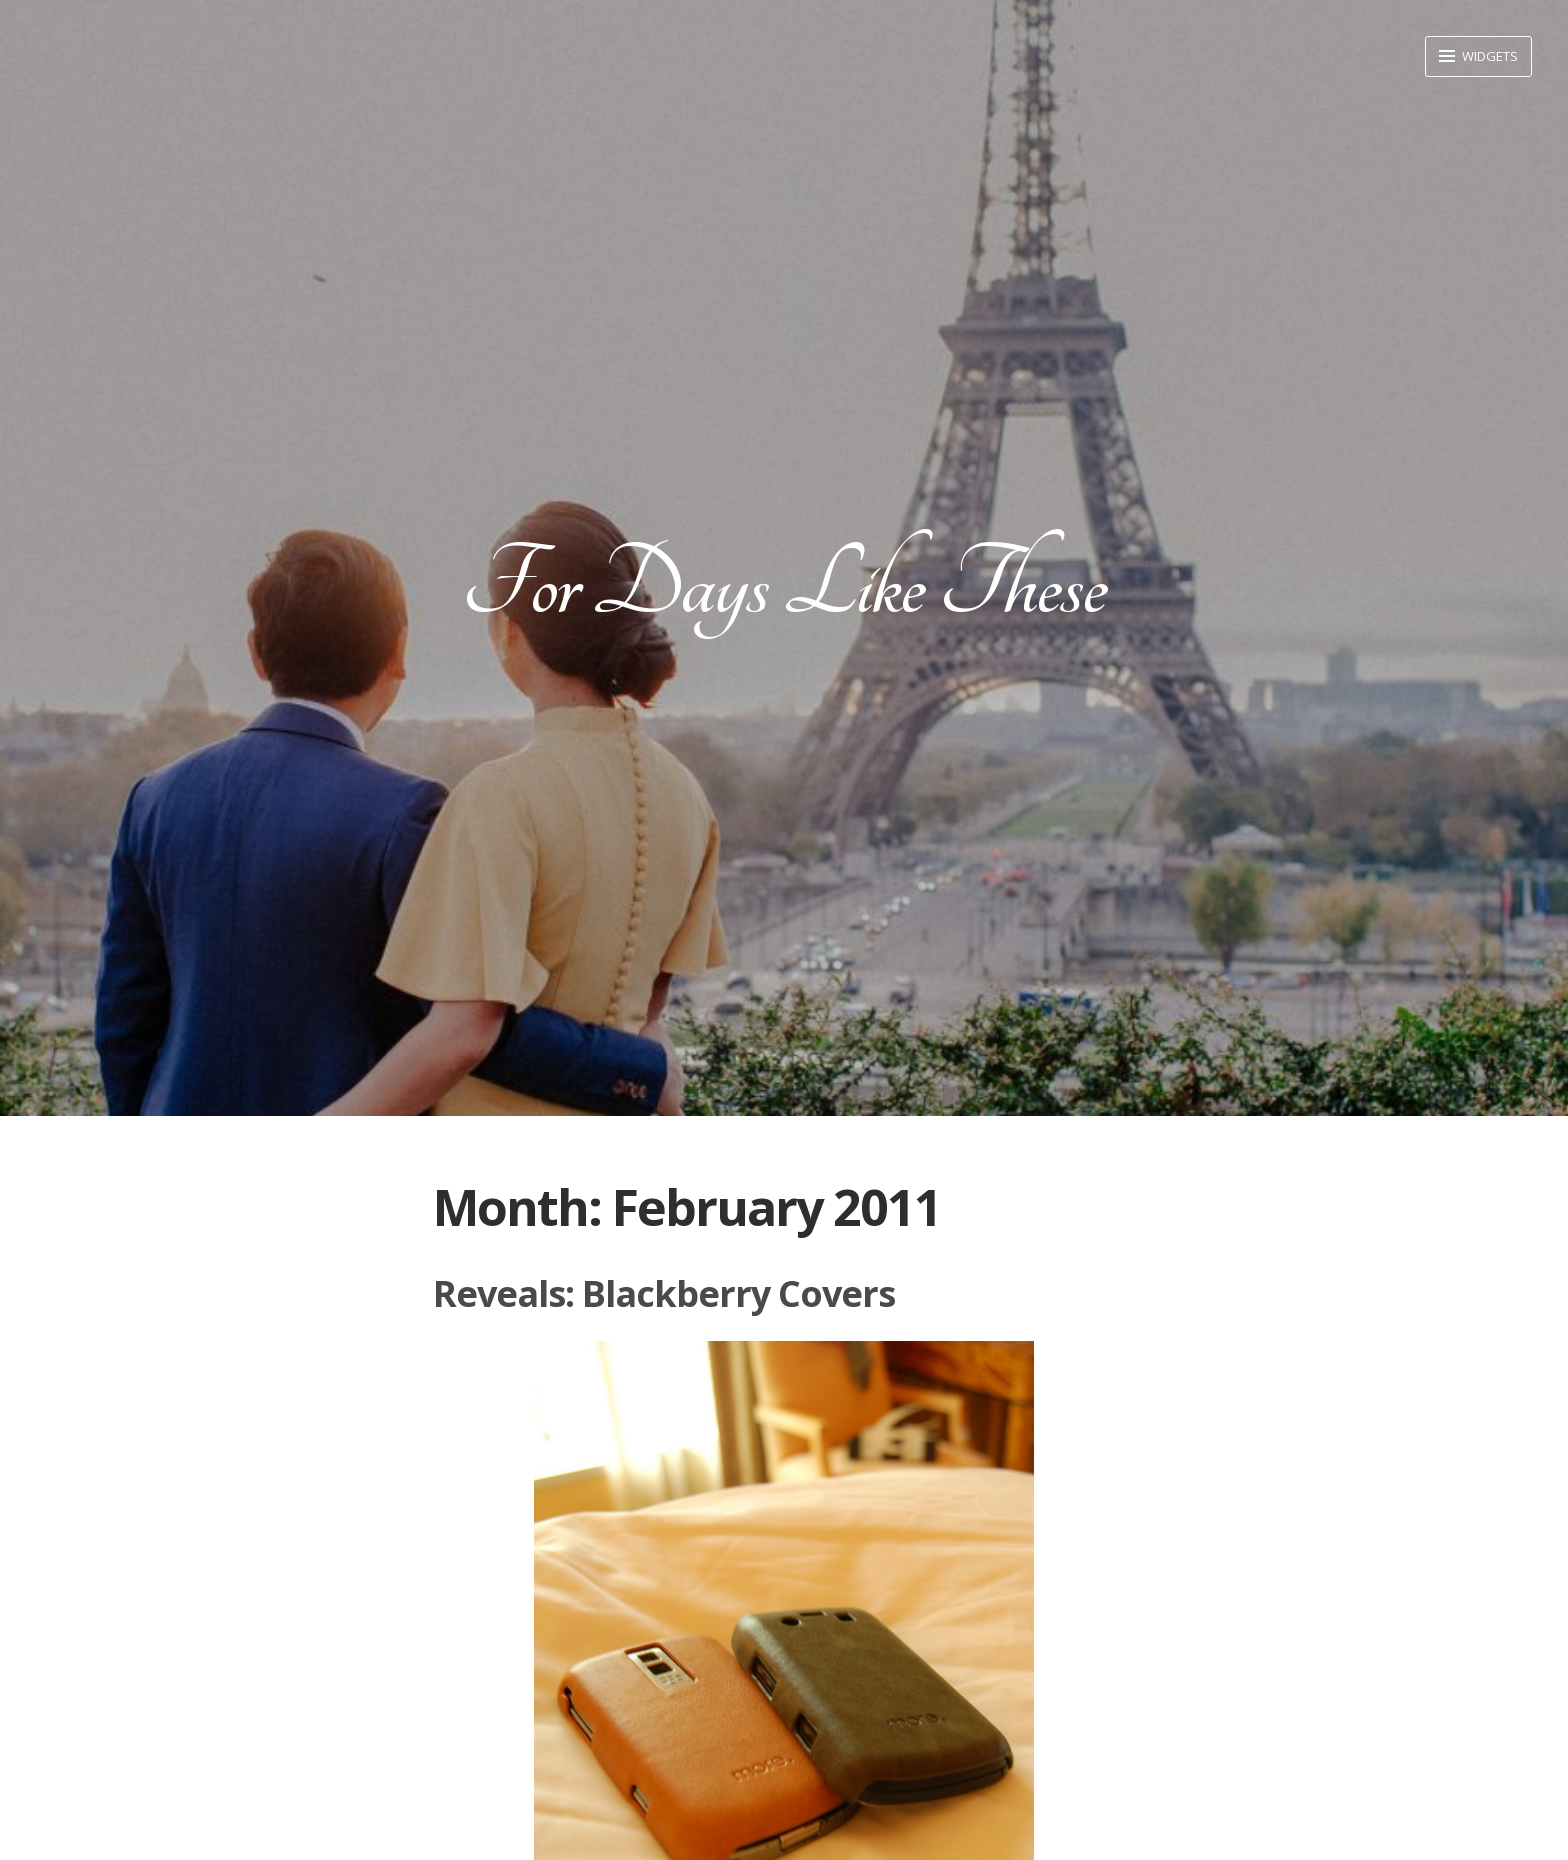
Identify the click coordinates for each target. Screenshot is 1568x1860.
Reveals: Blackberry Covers (664, 1293)
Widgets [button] (1488, 56)
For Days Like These (784, 584)
